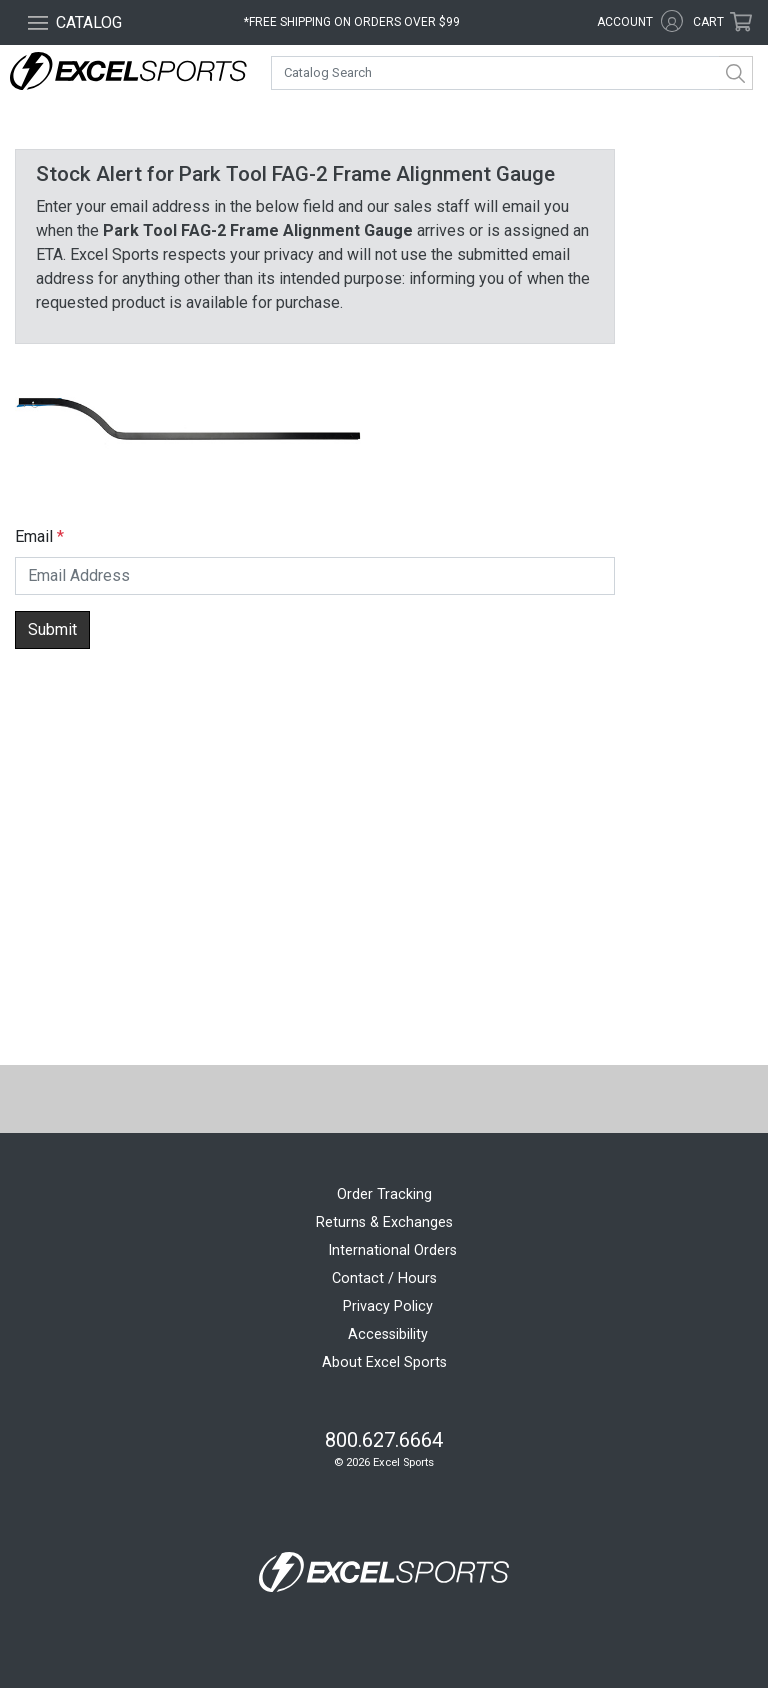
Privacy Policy (388, 1306)
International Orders (392, 1250)
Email (34, 536)
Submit (52, 629)
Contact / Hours (384, 1278)
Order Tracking (384, 1194)
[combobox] (512, 73)
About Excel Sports (384, 1362)
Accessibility (388, 1334)
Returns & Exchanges (384, 1222)
